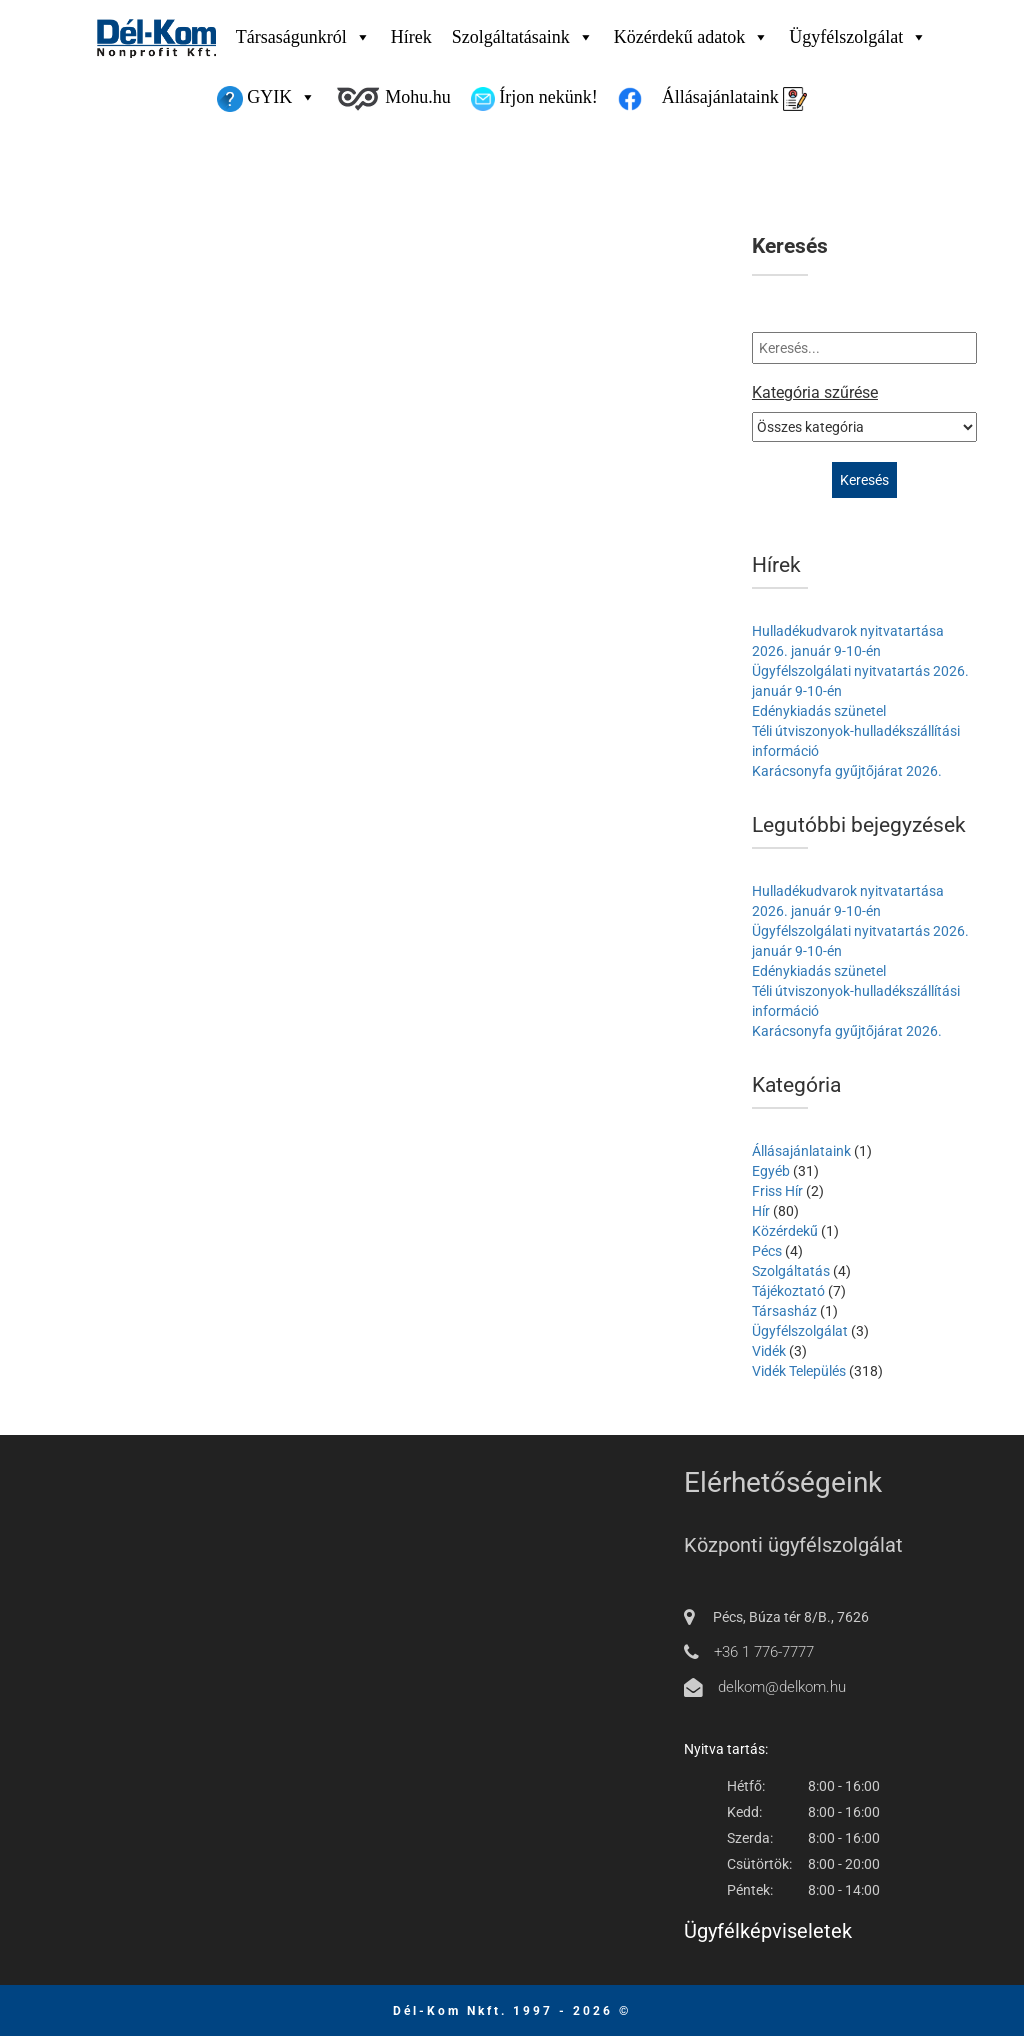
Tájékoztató (788, 1291)
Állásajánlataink (734, 99)
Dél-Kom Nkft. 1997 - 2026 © (512, 2011)
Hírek (411, 37)
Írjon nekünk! (534, 99)
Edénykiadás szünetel (819, 711)
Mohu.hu (393, 99)
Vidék (769, 1351)
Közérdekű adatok (691, 37)
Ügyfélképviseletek (768, 1931)
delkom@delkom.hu (782, 1687)
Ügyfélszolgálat (858, 37)
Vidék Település (799, 1371)
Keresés (790, 246)
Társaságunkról (303, 37)
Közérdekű (785, 1231)
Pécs (767, 1251)
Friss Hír (777, 1191)
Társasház (784, 1311)
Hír (761, 1211)
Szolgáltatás (791, 1271)
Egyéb (771, 1171)
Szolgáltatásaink (523, 37)
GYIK (267, 97)
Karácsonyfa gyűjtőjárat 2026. (847, 771)
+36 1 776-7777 (764, 1652)
